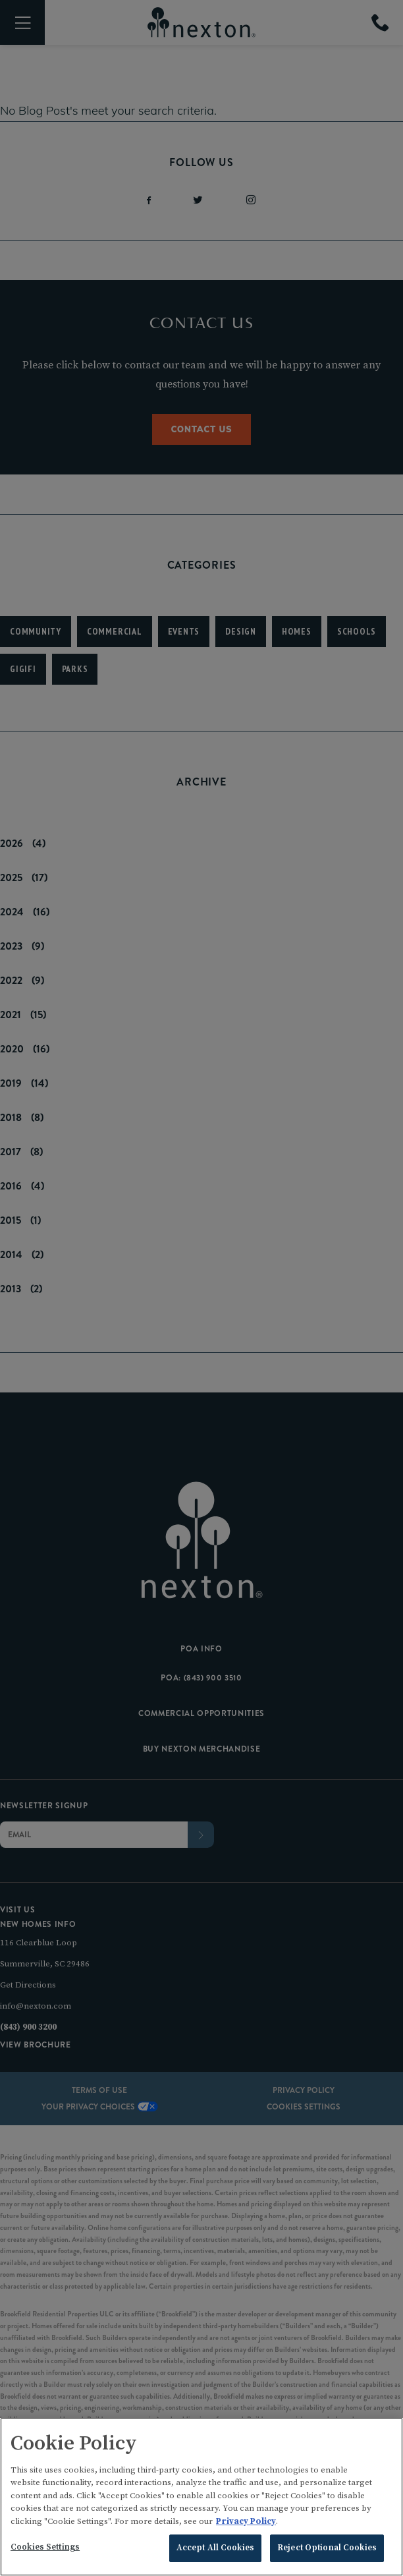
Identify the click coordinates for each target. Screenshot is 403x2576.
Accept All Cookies (215, 2551)
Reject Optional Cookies (327, 2551)
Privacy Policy (246, 2524)
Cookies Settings (45, 2551)
